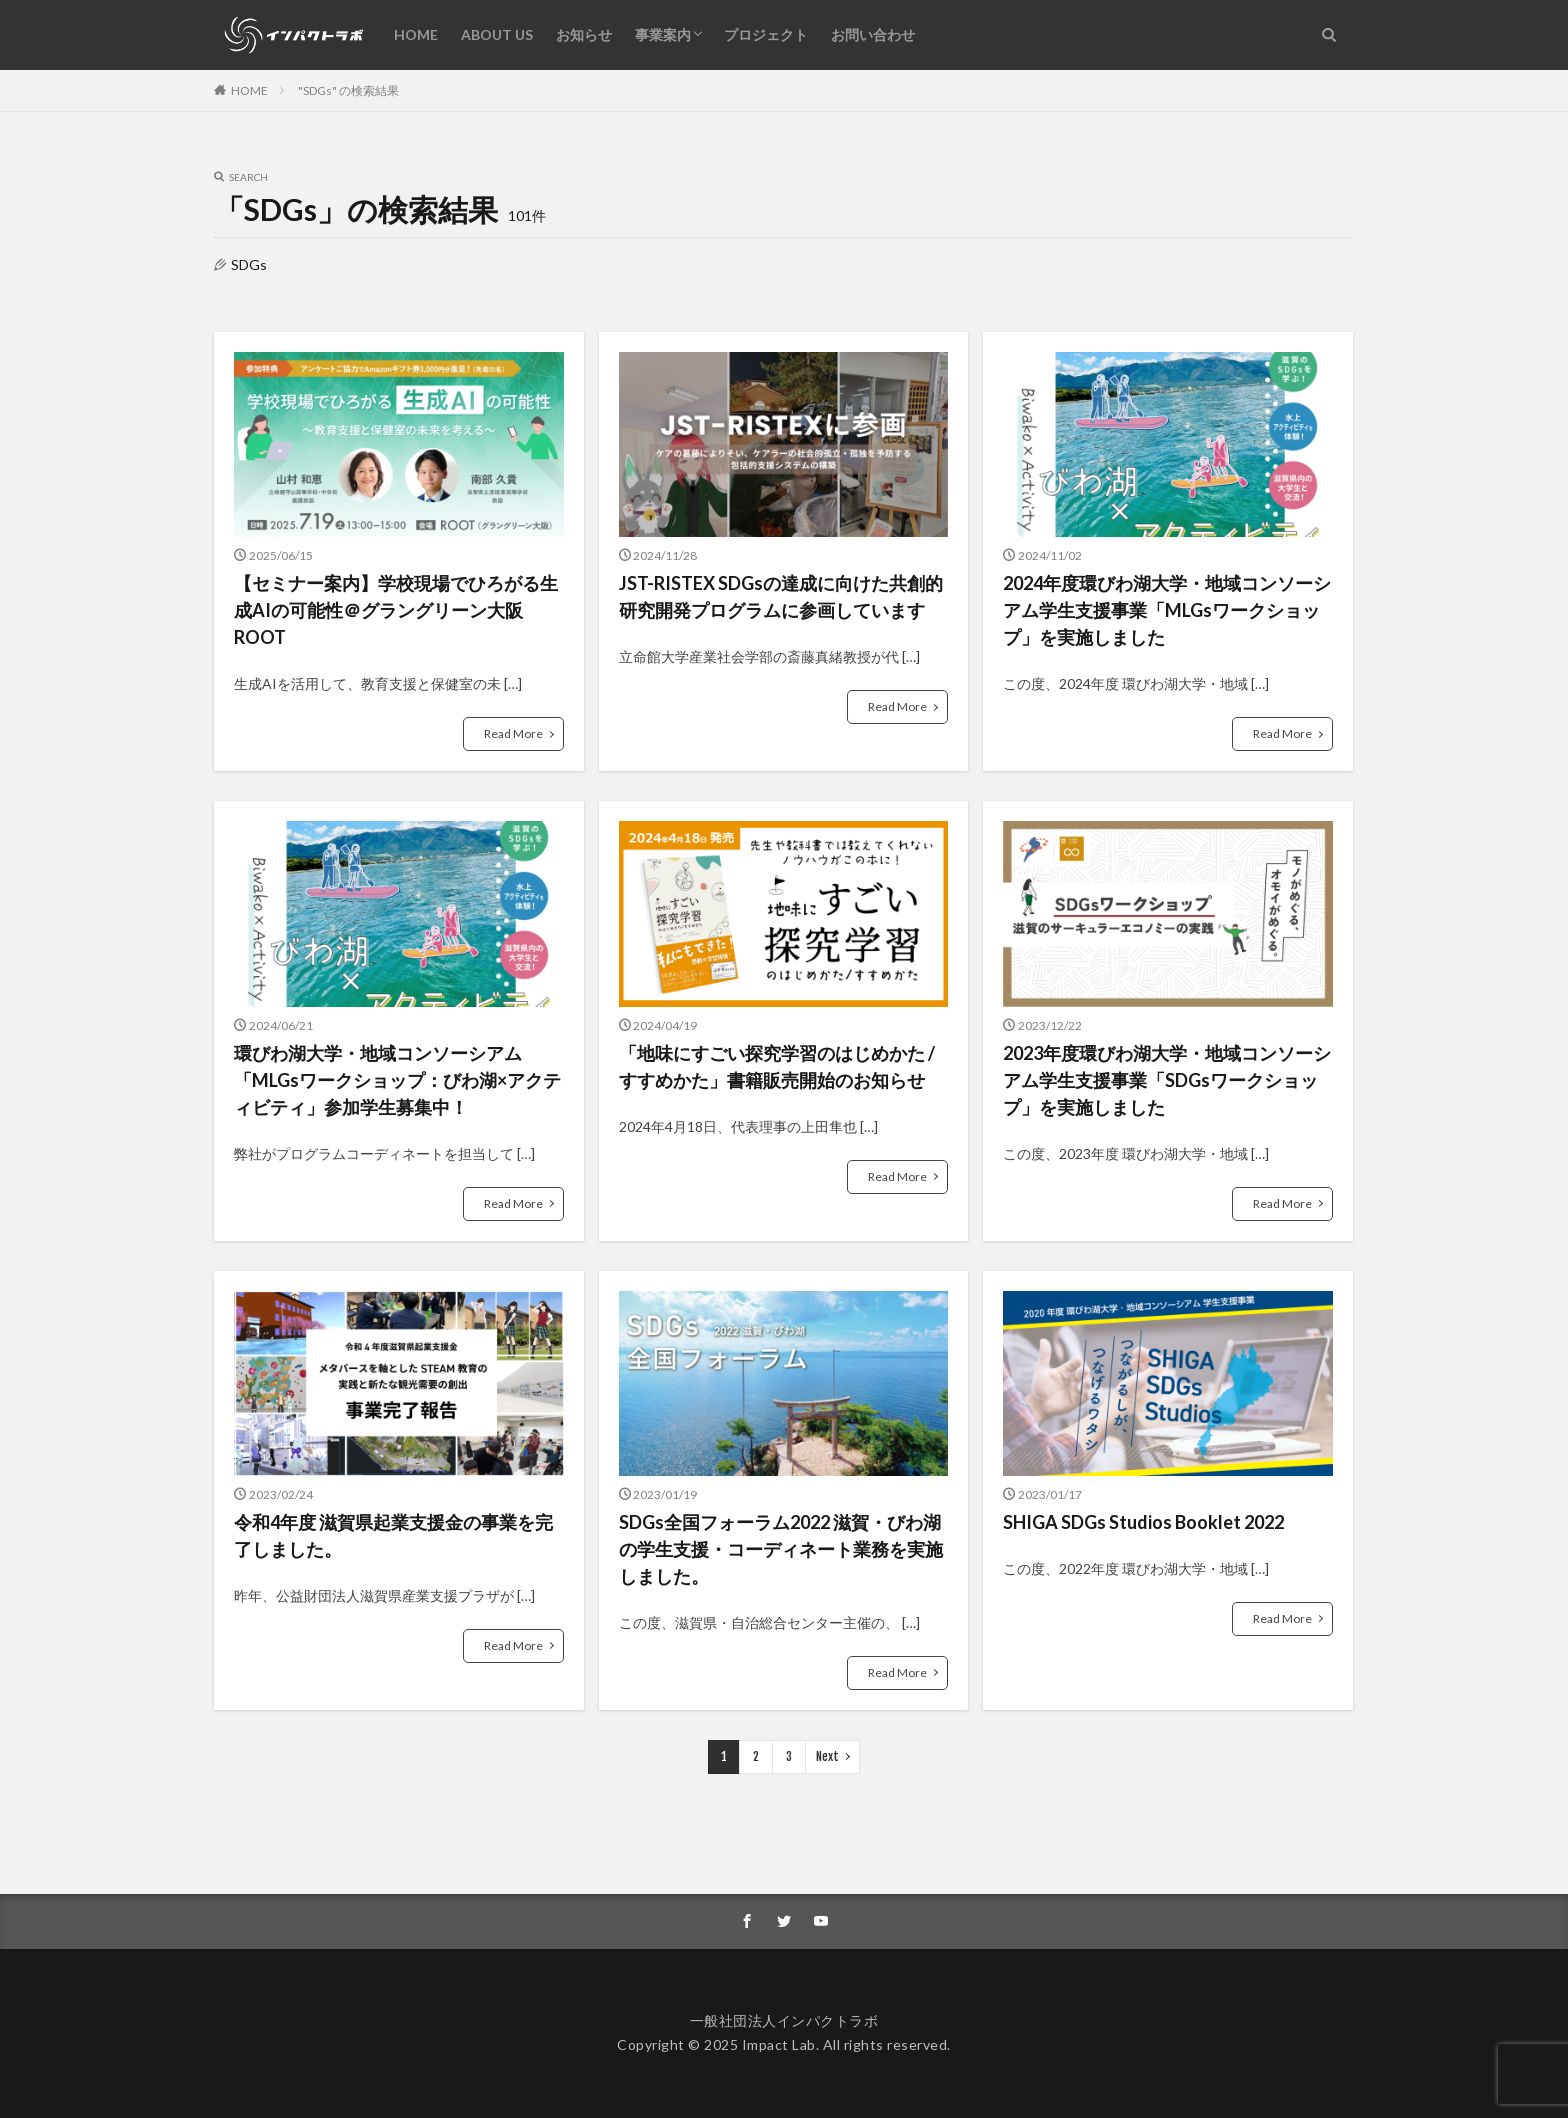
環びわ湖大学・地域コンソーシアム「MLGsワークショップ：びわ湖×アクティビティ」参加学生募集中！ (397, 1080)
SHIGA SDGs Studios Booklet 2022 (1143, 1522)
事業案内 (663, 34)
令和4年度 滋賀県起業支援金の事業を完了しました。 (393, 1535)
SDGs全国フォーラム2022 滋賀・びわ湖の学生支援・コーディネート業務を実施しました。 (781, 1549)
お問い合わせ (873, 34)
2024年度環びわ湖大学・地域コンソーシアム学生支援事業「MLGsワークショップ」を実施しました (1167, 610)
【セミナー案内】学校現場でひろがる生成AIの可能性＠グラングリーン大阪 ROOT (396, 610)
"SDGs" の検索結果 (348, 90)
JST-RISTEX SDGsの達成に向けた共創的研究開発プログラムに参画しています (781, 596)
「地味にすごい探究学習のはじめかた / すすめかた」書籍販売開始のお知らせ (777, 1066)
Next (827, 1756)
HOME (416, 34)
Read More (513, 733)
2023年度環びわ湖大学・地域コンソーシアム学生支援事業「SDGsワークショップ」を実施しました (1167, 1080)
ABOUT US (497, 34)
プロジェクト (766, 34)
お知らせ (584, 34)
